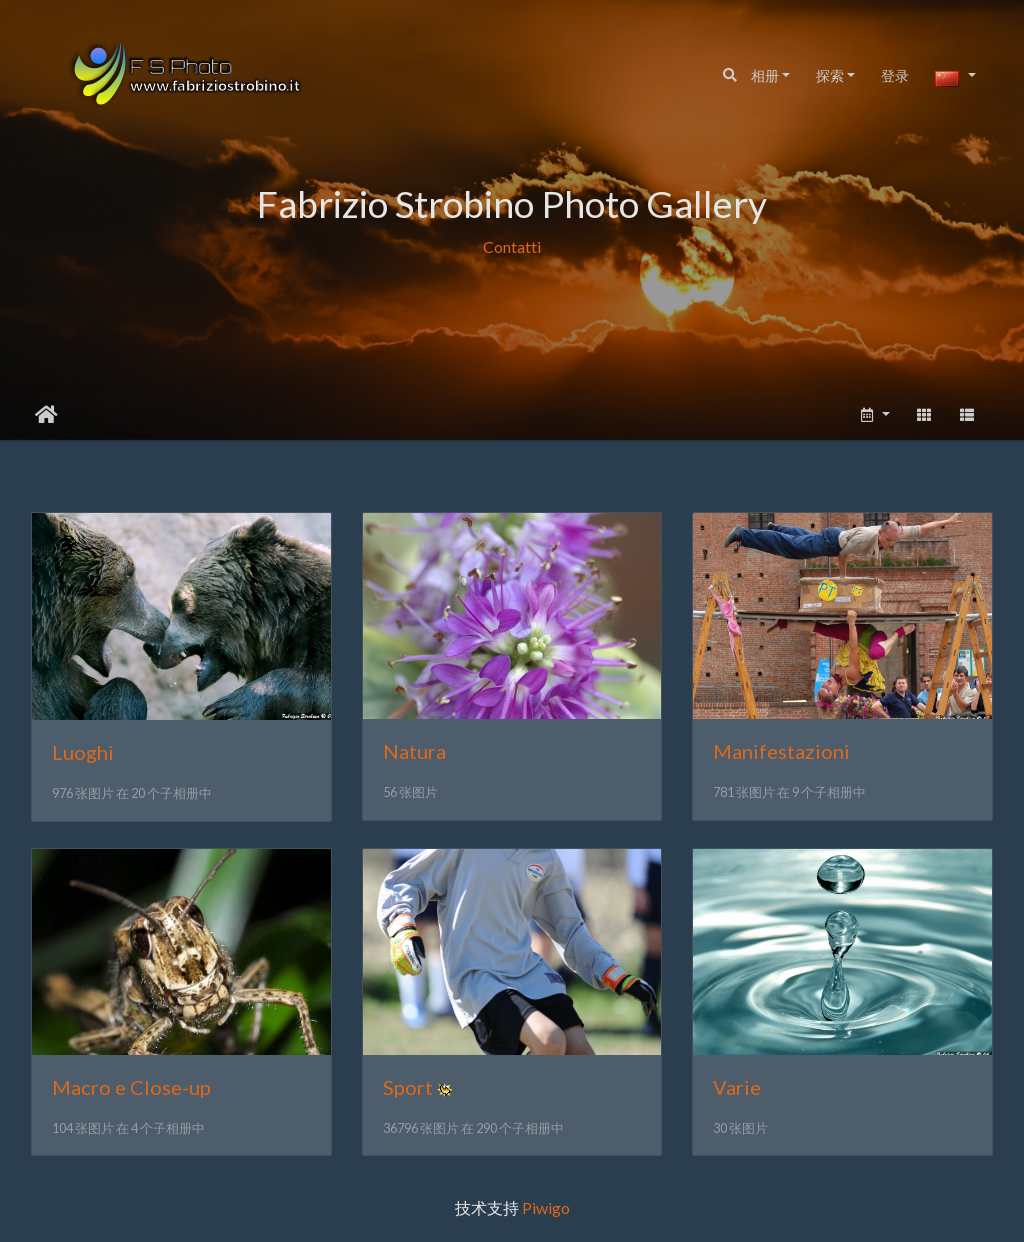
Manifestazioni (781, 751)
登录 (895, 75)
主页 (46, 415)
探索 (830, 75)
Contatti (512, 245)
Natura (414, 751)
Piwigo (546, 1207)
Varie (737, 1087)
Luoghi (83, 752)
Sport (408, 1087)
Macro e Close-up (131, 1087)
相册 (765, 75)
